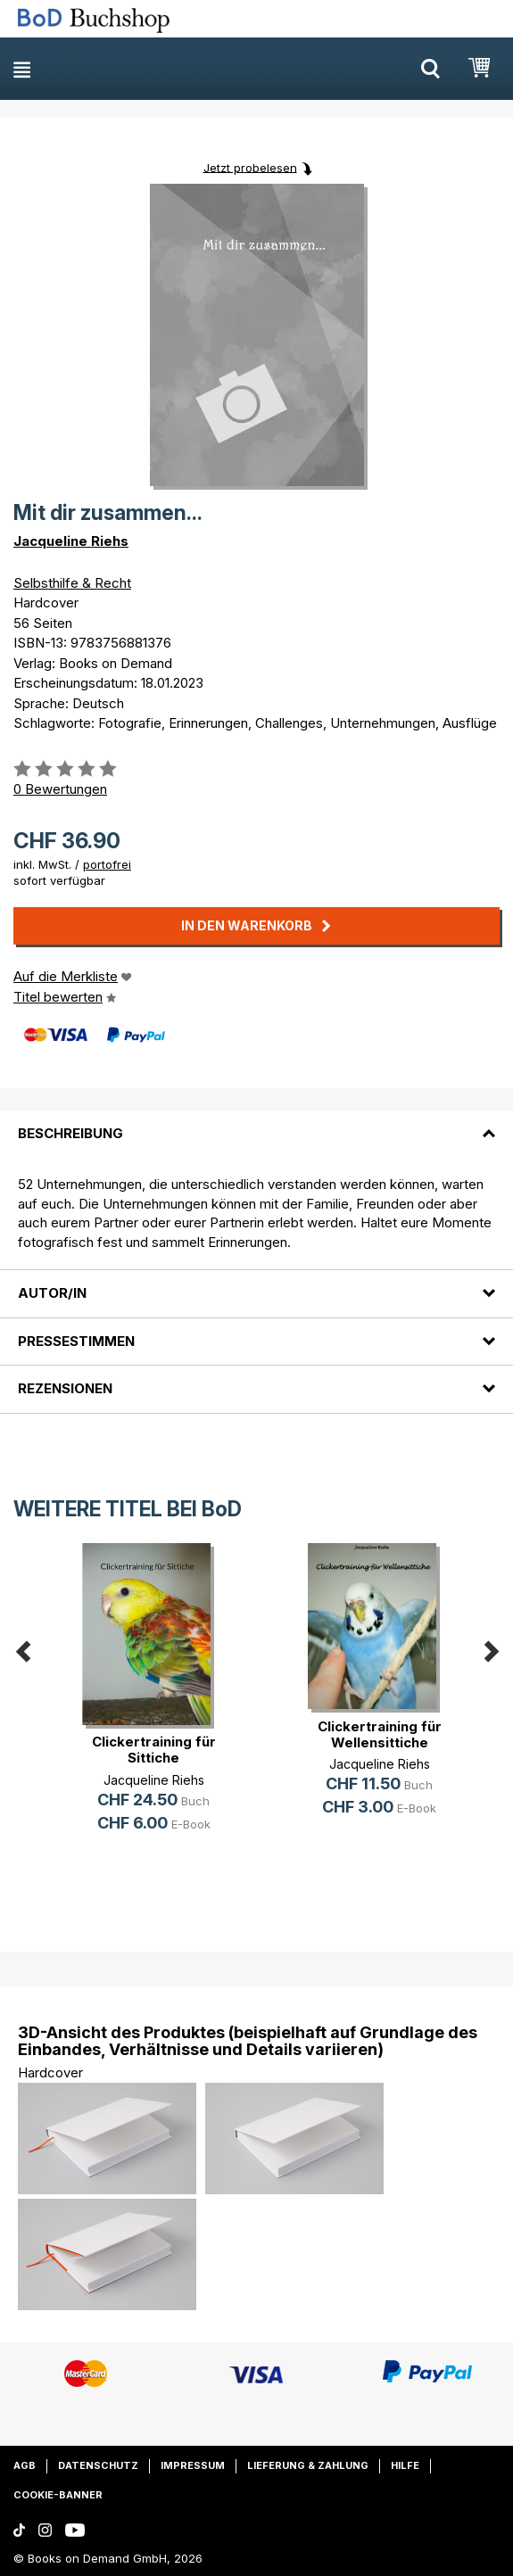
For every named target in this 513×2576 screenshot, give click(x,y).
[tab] (256, 1123)
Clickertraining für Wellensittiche (380, 1734)
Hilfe (405, 2465)
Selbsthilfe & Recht (72, 582)
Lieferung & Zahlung (307, 2465)
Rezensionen (65, 1388)
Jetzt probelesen (250, 167)
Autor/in (52, 1292)
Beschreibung (70, 1133)
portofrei (107, 864)
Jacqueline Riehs (70, 541)
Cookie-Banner (58, 2495)
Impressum (193, 2465)
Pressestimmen (76, 1341)
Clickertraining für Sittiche (154, 1749)
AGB (24, 2465)
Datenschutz (98, 2465)
